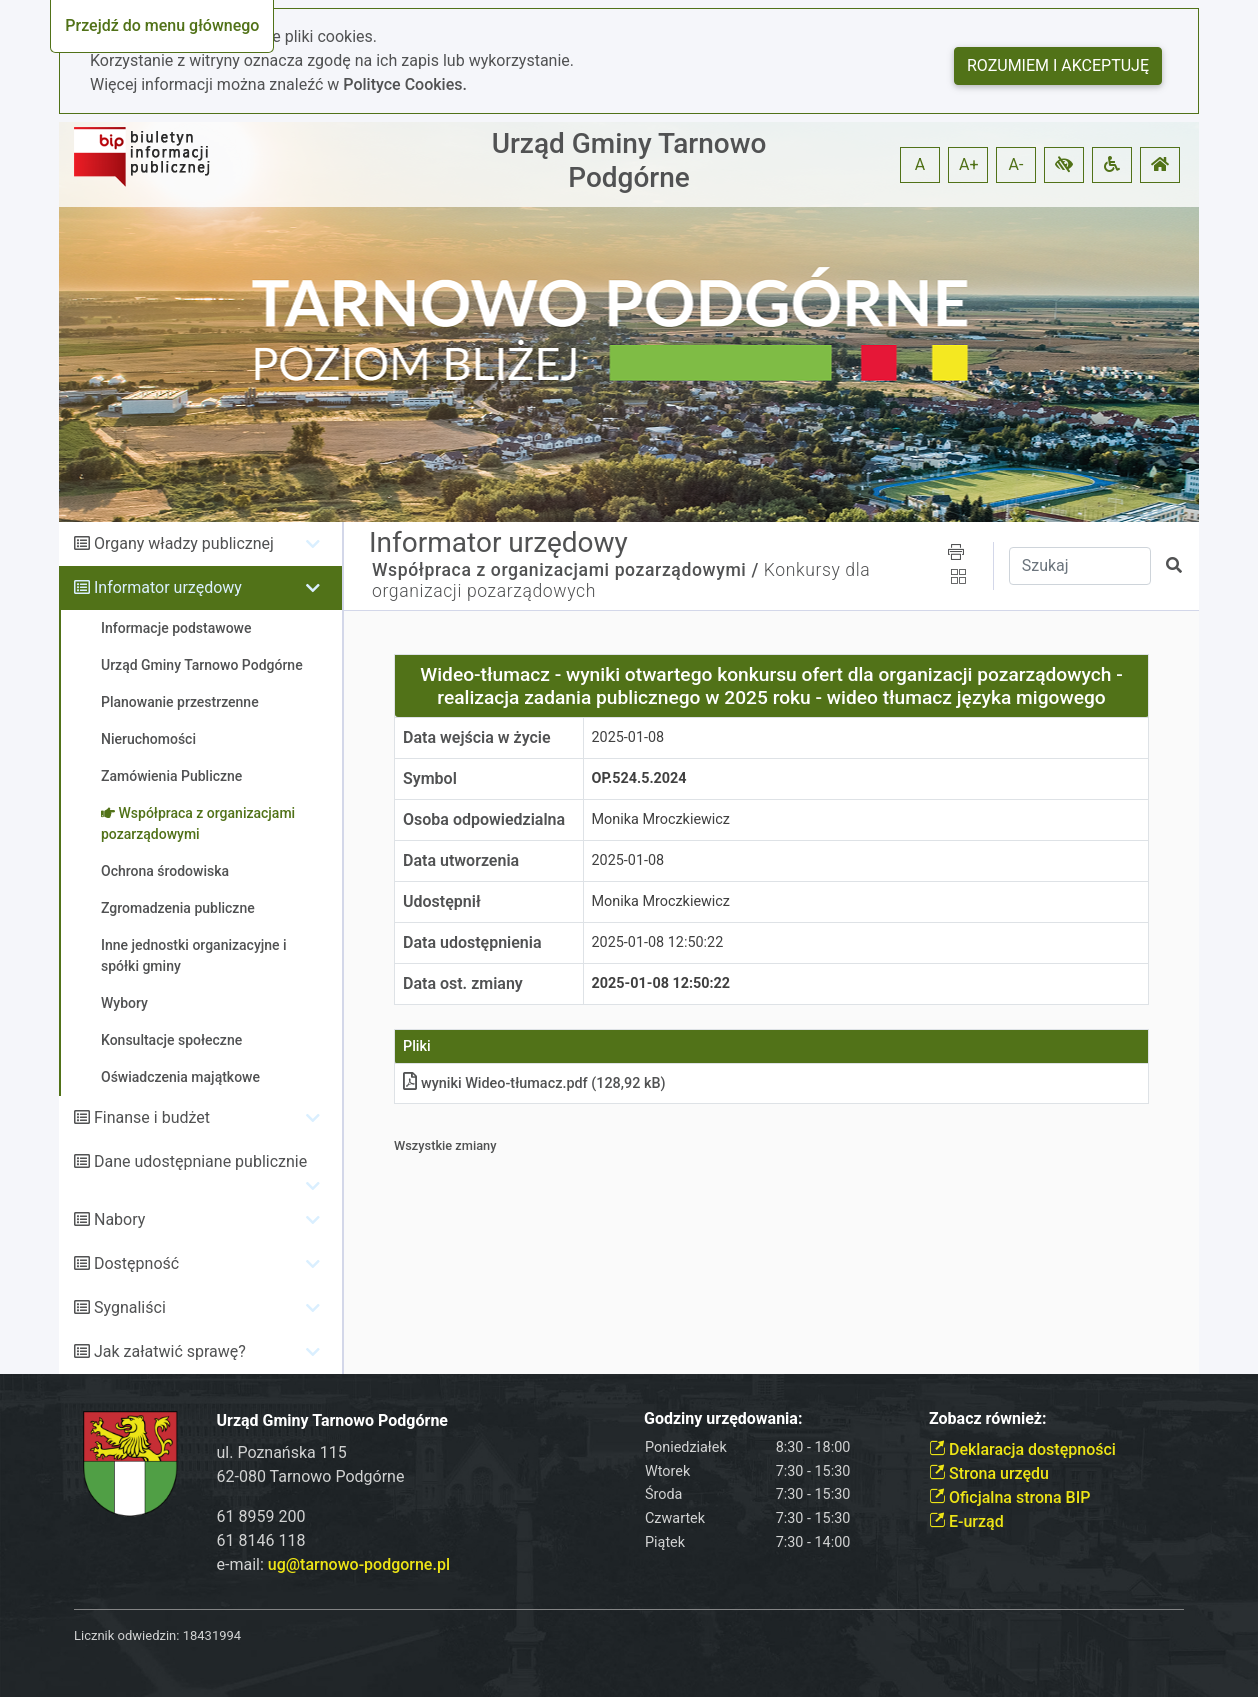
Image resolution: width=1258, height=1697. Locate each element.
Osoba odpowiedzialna (484, 819)
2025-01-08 (628, 737)
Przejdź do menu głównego (162, 25)
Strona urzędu (989, 1473)
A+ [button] (969, 164)
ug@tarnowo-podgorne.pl (359, 1564)
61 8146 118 (261, 1540)
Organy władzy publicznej (184, 543)
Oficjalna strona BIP (1009, 1497)
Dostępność (136, 1263)
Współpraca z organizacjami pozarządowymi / (565, 570)
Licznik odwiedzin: (126, 1635)
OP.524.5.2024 (639, 778)
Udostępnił (442, 901)
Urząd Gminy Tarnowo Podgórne (629, 160)
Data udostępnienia (472, 942)
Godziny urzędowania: (723, 1418)
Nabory (119, 1219)
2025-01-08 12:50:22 (658, 942)
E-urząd (966, 1521)
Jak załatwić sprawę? (170, 1351)
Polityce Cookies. (405, 84)
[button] (1064, 165)
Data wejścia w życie (477, 737)
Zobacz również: (988, 1418)
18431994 (212, 1635)
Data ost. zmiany (463, 983)
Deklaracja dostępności (1022, 1449)
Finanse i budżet (152, 1117)
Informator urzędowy (168, 587)
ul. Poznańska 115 (282, 1452)
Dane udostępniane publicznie (200, 1161)
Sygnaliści (130, 1307)
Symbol (430, 778)
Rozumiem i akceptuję (1058, 65)
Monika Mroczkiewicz (661, 819)
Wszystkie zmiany (445, 1145)
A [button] (920, 164)
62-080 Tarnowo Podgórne (311, 1476)
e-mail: (333, 1564)
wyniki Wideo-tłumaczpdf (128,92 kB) (534, 1083)
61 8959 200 (261, 1516)
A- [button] (1016, 164)
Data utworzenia (461, 860)
